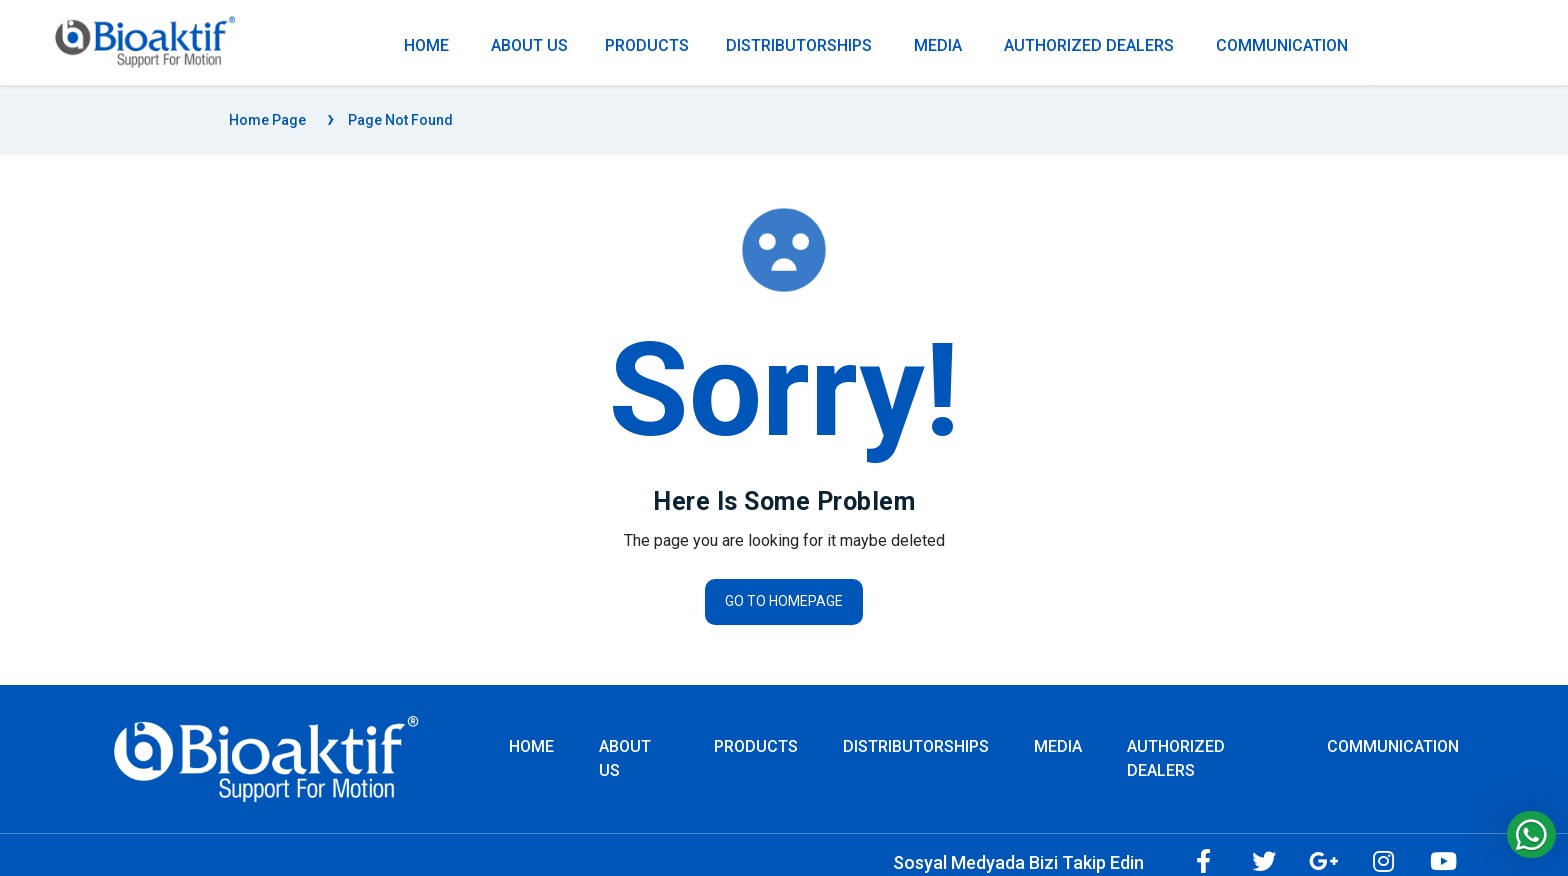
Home (531, 746)
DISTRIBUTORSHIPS (799, 45)
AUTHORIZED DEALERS (1089, 45)
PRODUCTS (647, 45)
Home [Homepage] (426, 45)
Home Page (267, 120)
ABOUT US (529, 45)
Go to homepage (784, 601)
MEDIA (938, 45)
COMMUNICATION (1282, 45)
